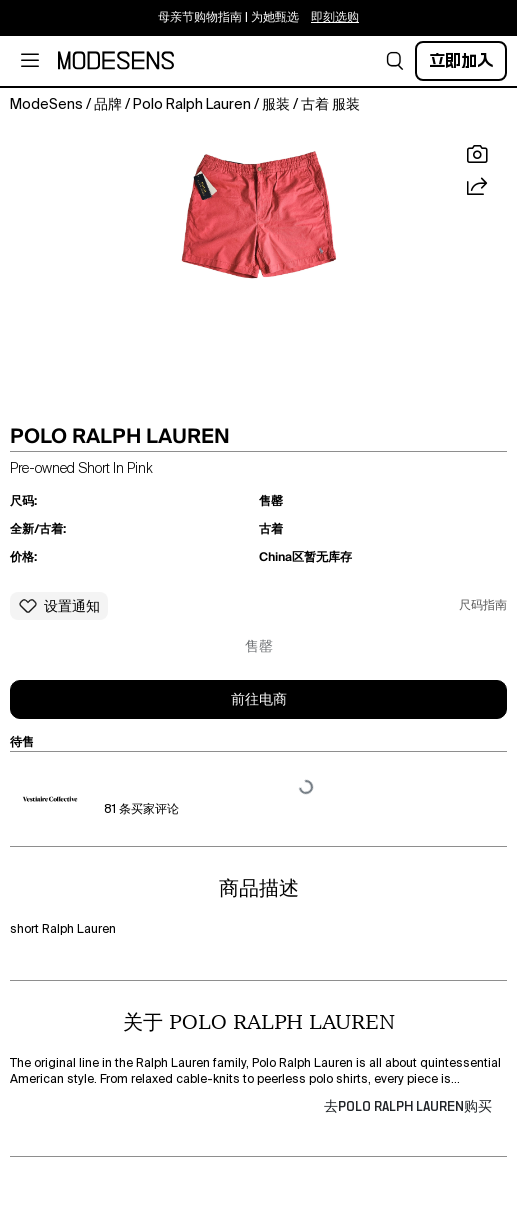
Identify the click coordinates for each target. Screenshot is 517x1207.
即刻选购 (335, 18)
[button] (395, 61)
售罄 (259, 647)
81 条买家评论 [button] (141, 810)
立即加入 (461, 60)
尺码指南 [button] (483, 606)
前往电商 (259, 700)
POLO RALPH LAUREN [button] (120, 436)
